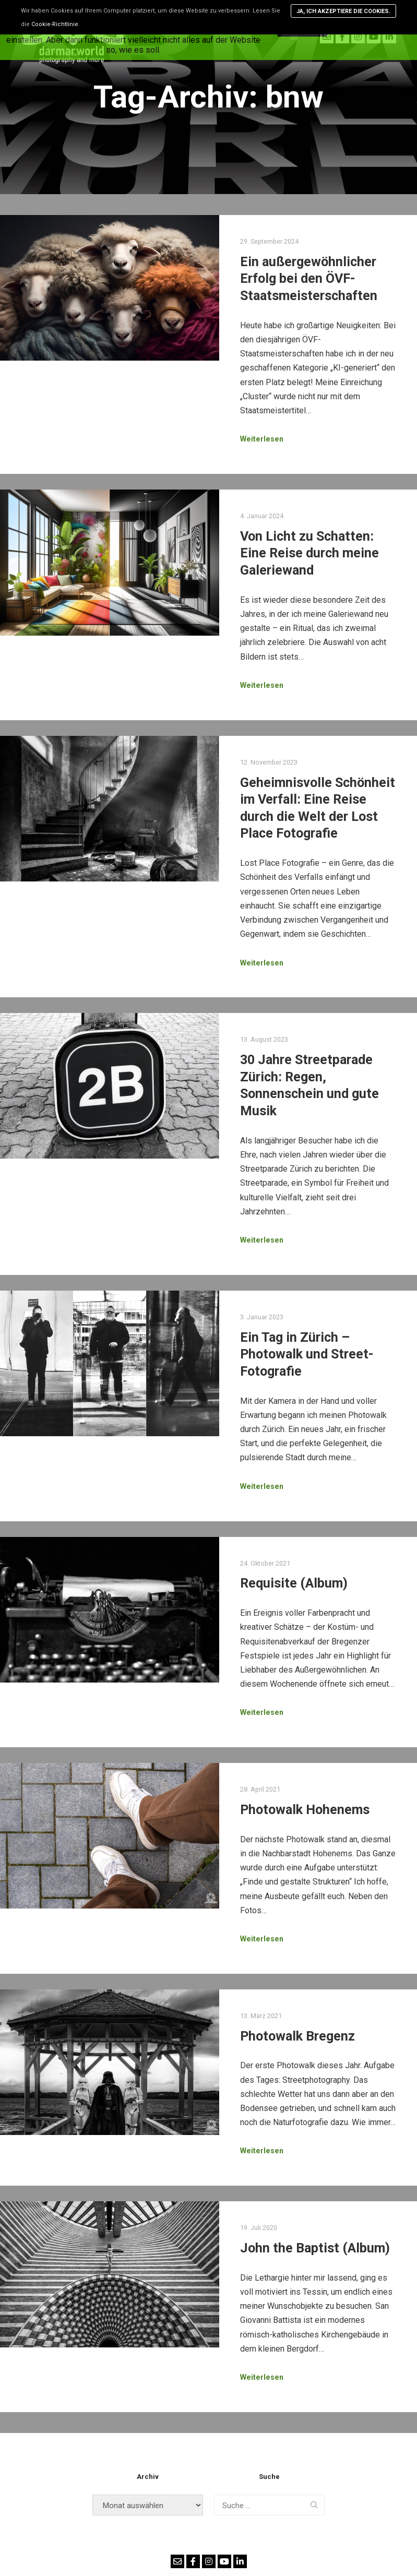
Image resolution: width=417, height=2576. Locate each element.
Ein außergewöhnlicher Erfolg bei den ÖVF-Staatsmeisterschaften (308, 278)
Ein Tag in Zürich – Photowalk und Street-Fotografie (307, 1354)
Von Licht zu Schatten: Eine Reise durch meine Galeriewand (309, 553)
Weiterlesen (261, 439)
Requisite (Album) (294, 1583)
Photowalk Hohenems (305, 1809)
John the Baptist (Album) (315, 2248)
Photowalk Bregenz (297, 2036)
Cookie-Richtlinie (54, 24)
